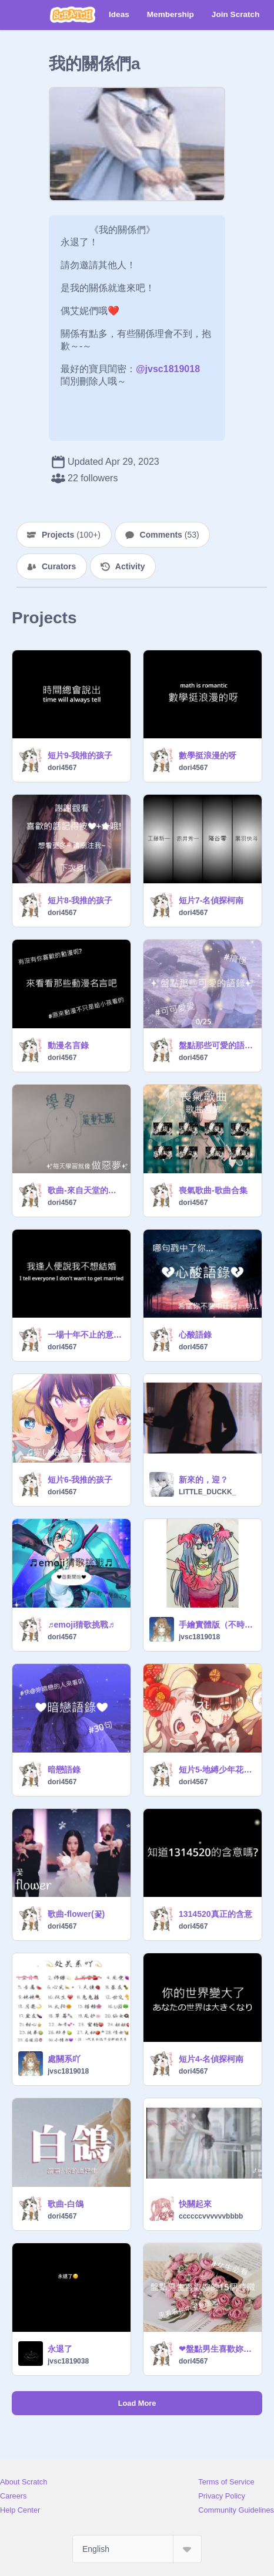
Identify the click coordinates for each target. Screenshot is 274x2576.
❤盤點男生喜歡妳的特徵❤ (217, 2349)
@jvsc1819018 (168, 369)
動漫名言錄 (68, 1045)
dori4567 (62, 768)
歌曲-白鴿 (65, 2204)
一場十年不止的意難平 (85, 1334)
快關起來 (195, 2204)
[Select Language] (137, 2549)
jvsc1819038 (68, 2361)
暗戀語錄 (64, 1769)
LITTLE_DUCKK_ (207, 1492)
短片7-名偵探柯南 (211, 900)
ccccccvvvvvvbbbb (211, 2216)
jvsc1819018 (199, 1637)
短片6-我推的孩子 (80, 1479)
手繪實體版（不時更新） (217, 1624)
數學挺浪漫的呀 (207, 755)
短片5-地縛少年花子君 (217, 1769)
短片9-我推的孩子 (80, 755)
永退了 (60, 2349)
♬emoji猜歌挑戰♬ (81, 1624)
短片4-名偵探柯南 (211, 2059)
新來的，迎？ (203, 1479)
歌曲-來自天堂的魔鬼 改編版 (85, 1190)
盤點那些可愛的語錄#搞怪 (217, 1045)
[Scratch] (72, 14)
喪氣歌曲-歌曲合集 (213, 1190)
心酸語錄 (195, 1334)
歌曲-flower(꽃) (76, 1914)
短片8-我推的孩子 (80, 900)
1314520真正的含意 (215, 1914)
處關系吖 (64, 2059)
